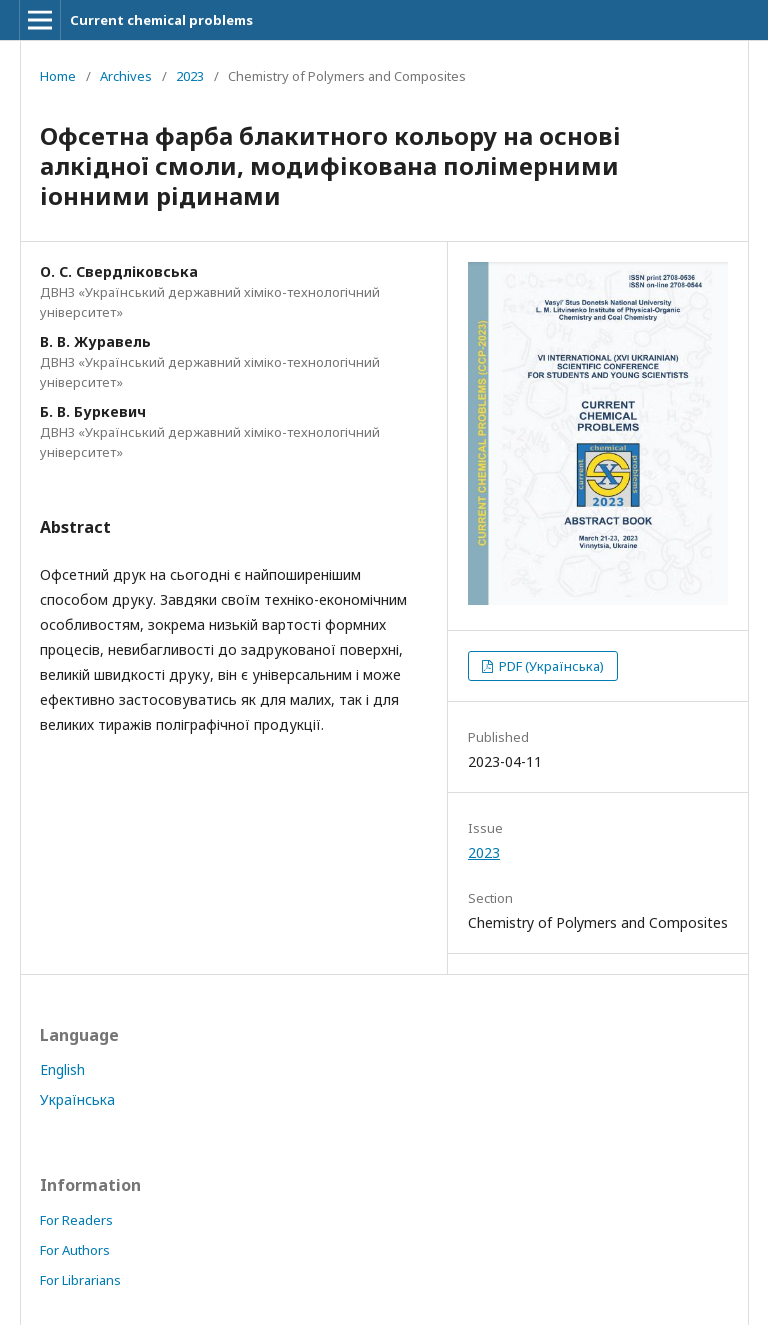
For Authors (75, 1250)
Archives (126, 76)
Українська (77, 1099)
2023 (190, 76)
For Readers (76, 1220)
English (62, 1069)
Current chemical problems (161, 20)
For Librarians (80, 1280)
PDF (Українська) (550, 666)
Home (58, 76)
